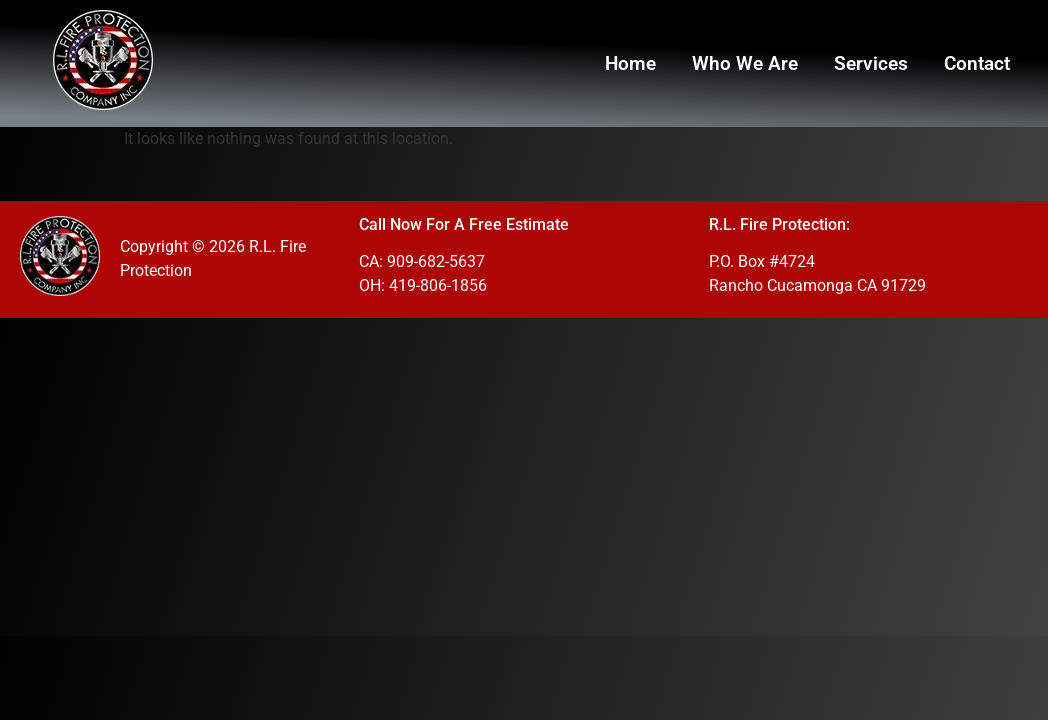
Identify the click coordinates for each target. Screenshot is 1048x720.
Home (630, 63)
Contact (977, 63)
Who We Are (745, 63)
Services (871, 63)
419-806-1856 (438, 285)
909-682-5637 (436, 261)
